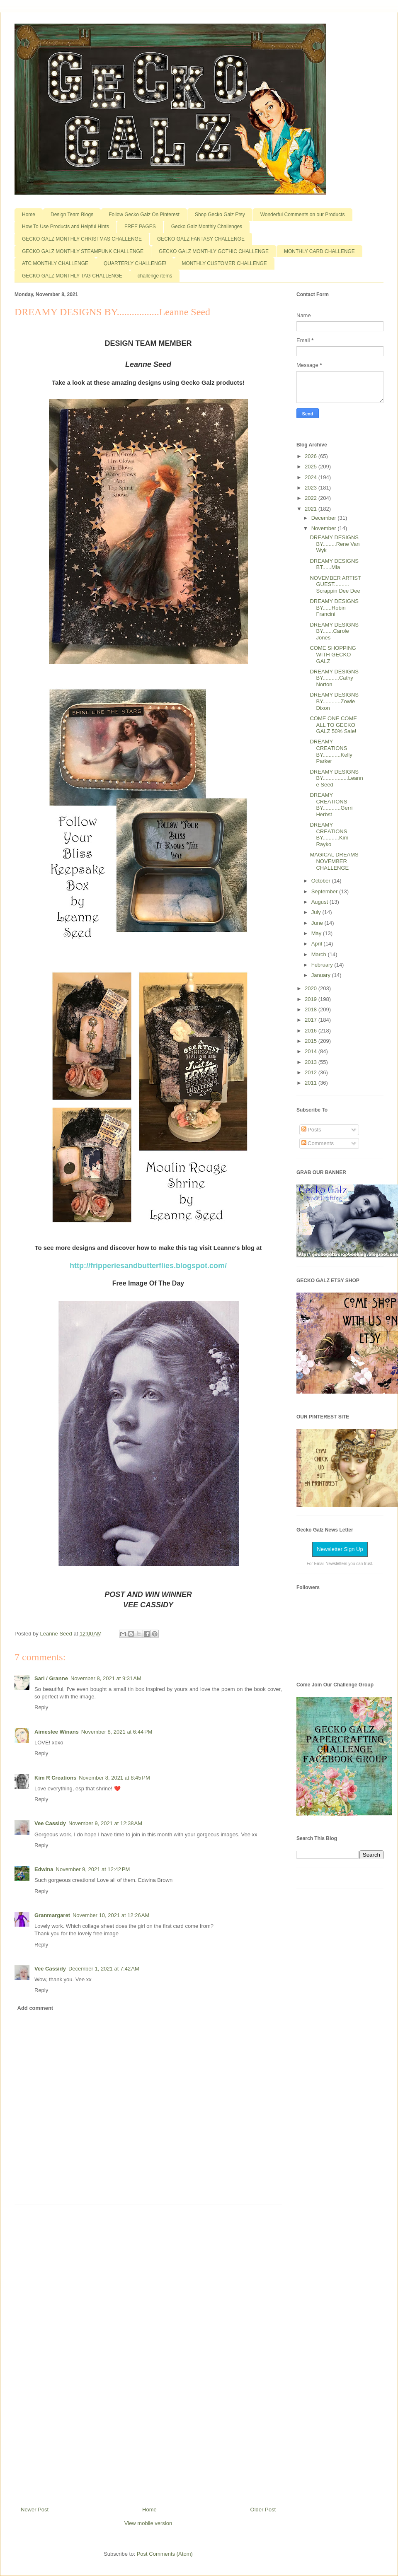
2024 (311, 477)
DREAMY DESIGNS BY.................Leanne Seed (336, 778)
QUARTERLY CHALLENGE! (135, 263)
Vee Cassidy (50, 1823)
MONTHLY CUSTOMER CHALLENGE (224, 263)
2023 (311, 488)
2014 (311, 1051)
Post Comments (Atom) (165, 2554)
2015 (311, 1041)
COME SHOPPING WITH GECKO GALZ (333, 654)
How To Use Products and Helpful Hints (65, 226)
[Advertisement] (148, 2352)
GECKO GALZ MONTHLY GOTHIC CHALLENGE (214, 251)
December (324, 518)
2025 (311, 466)
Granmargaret (52, 1915)
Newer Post (35, 2509)
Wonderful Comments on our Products (302, 214)
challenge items (155, 276)
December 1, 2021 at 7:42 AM (103, 1969)
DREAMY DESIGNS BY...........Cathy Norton (334, 677)
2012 (311, 1072)
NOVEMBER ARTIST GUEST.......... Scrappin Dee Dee (335, 584)
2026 (311, 456)
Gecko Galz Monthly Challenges (206, 226)
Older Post (263, 2509)
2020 (311, 988)
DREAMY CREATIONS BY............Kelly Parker (331, 751)
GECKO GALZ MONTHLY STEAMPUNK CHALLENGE (82, 251)
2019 (311, 999)
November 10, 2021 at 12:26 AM (111, 1915)
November (324, 528)
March (319, 954)
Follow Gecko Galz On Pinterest (144, 214)
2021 (311, 509)
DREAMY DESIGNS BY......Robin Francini (334, 607)
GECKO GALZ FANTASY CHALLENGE (201, 239)
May (317, 933)
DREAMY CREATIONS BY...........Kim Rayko (329, 834)
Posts (311, 1129)
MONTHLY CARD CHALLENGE (319, 251)
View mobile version (148, 2523)
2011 (311, 1083)
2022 (311, 498)
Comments (317, 1143)
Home (28, 214)
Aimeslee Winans (56, 1732)
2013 (311, 1062)
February (323, 965)
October (321, 881)
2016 (311, 1031)
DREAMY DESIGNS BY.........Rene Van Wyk (334, 543)
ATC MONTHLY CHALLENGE (55, 263)
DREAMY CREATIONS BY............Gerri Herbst (331, 805)
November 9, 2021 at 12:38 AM (105, 1823)
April (317, 944)
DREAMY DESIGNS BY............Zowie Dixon (334, 701)
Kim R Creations (55, 1778)
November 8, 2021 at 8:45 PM (114, 1778)
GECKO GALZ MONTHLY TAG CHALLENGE (72, 276)
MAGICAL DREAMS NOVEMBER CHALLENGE (334, 861)
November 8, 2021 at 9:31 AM (105, 1678)
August (320, 902)
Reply (41, 1707)
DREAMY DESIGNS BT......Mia (334, 564)
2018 (311, 1009)
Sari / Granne (51, 1678)
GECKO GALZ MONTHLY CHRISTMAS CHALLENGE (82, 239)
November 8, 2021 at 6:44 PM (117, 1732)
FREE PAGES (140, 226)
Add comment (35, 2008)
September (325, 891)
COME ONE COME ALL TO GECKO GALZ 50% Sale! (333, 724)
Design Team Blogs (72, 214)
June (318, 923)
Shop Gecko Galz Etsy (220, 214)
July (317, 912)
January (321, 975)
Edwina (43, 1869)
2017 (311, 1020)
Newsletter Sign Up (340, 1549)
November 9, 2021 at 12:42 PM (93, 1869)
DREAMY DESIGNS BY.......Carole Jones (334, 631)
